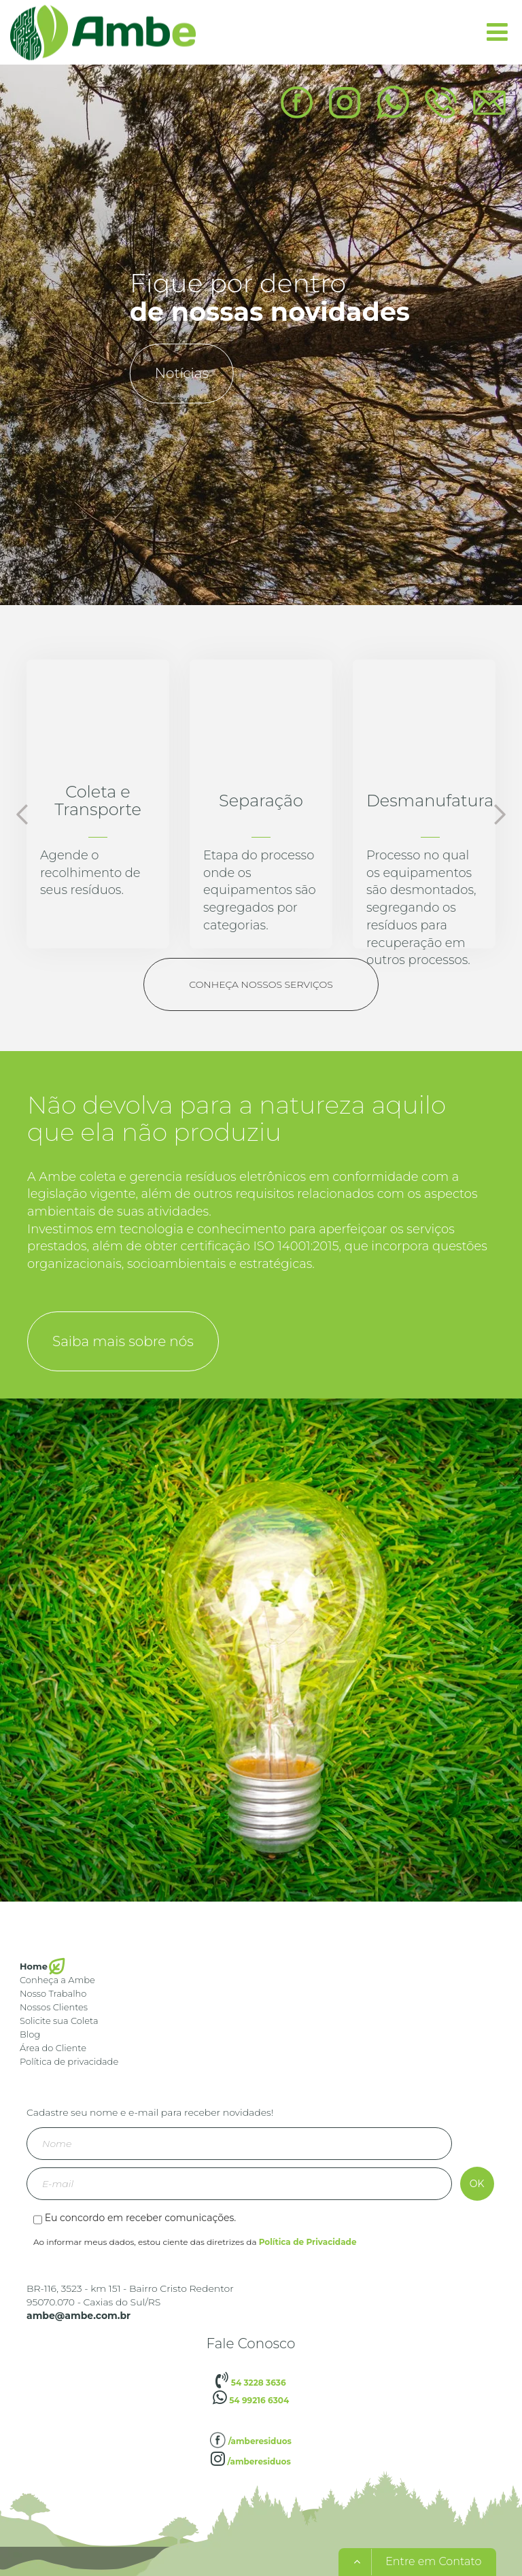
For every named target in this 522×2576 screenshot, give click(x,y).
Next (500, 814)
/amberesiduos (251, 2441)
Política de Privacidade (308, 2242)
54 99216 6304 (251, 2400)
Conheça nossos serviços (261, 984)
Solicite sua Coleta (59, 2020)
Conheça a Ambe (57, 1979)
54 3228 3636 (250, 2382)
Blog (30, 2034)
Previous (22, 814)
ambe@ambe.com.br (78, 2315)
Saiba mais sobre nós (123, 1341)
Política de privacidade (69, 2061)
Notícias (182, 373)
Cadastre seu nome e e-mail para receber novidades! (150, 2112)
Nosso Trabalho (53, 1993)
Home (34, 1966)
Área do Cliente (53, 2047)
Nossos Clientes (54, 2007)
